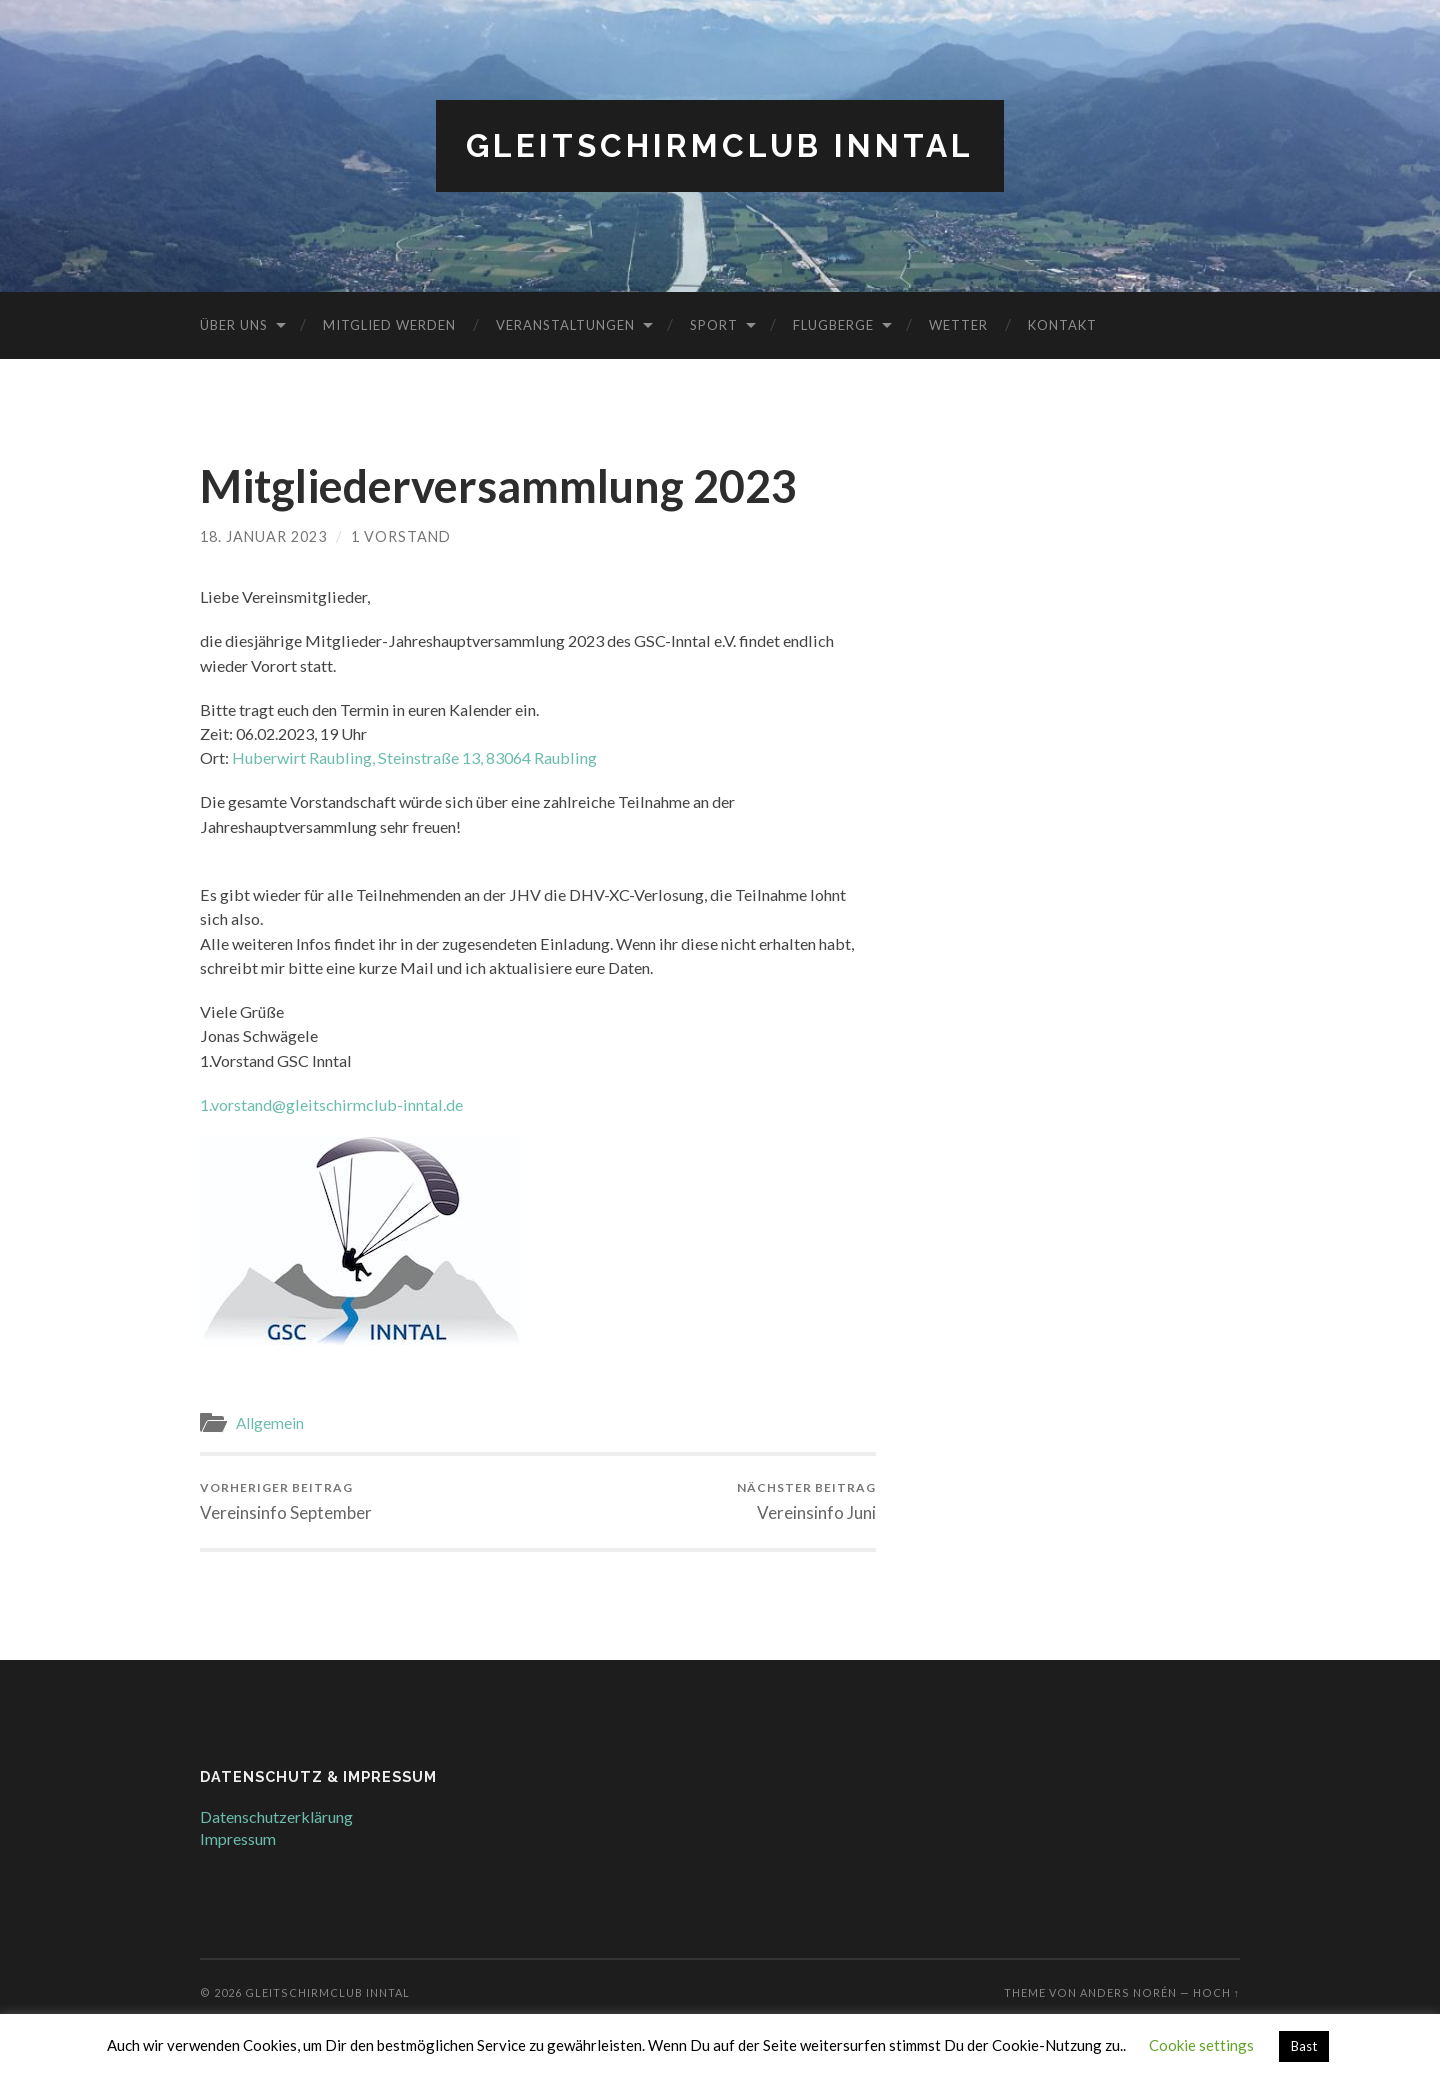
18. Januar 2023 (263, 536)
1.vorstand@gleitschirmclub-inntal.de (331, 1104)
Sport (714, 325)
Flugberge (833, 325)
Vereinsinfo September (286, 1501)
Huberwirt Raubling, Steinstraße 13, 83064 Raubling (414, 757)
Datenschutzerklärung (276, 1816)
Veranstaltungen (565, 325)
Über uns (234, 325)
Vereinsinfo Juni (806, 1501)
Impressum (238, 1838)
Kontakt (1062, 325)
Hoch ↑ (1216, 1992)
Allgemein (270, 1423)
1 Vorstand (401, 536)
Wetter (958, 325)
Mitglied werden (389, 325)
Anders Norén (1128, 1992)
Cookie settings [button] (1201, 2045)
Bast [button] (1304, 2046)
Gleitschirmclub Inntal (720, 145)
